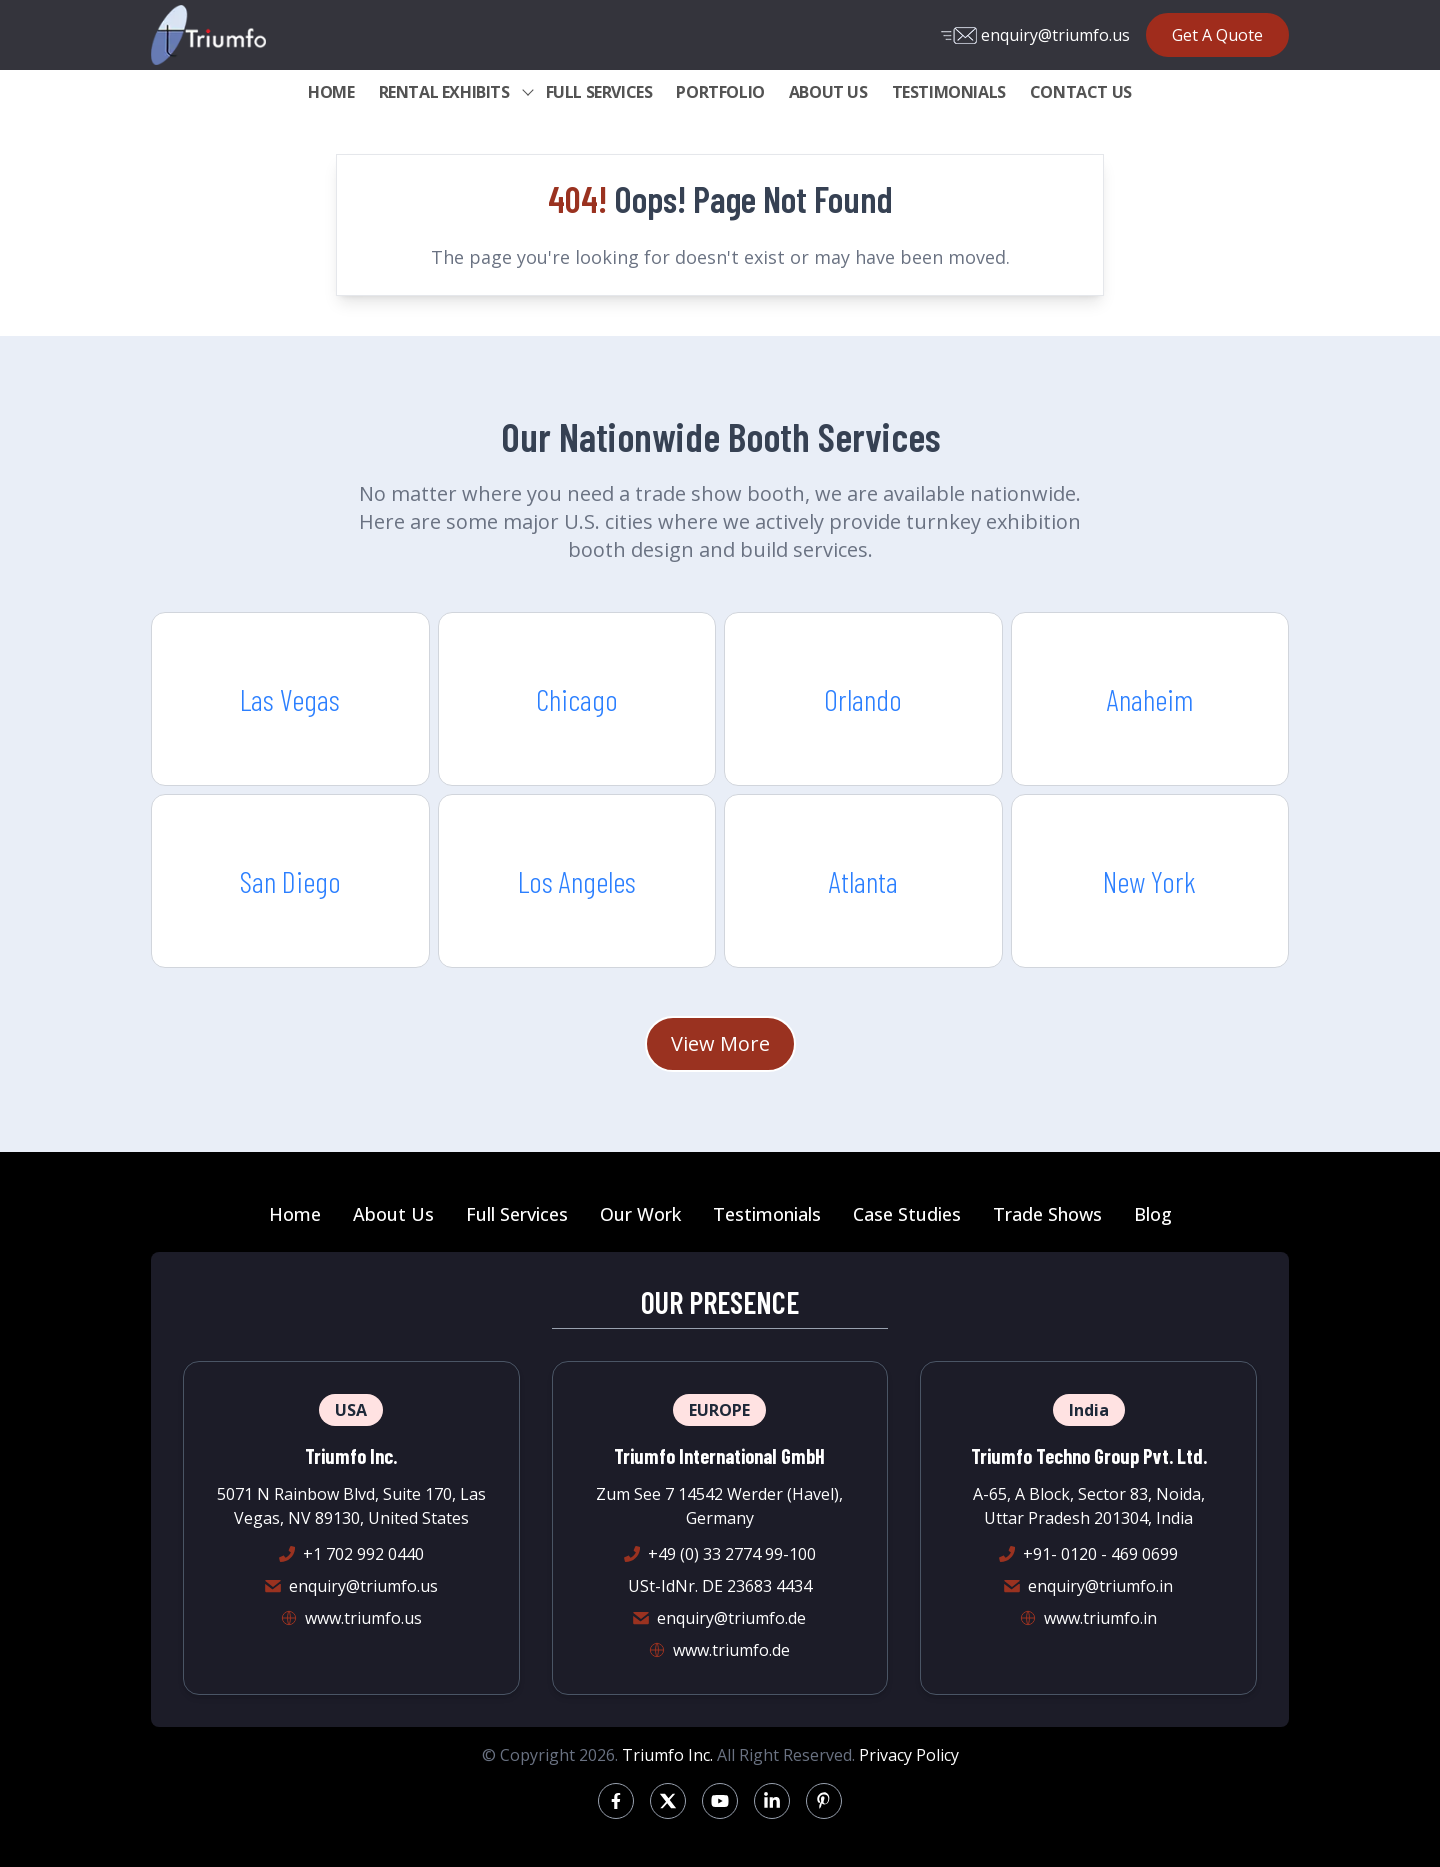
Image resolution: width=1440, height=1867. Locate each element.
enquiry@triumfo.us (1035, 35)
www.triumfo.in (1100, 1618)
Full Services (517, 1214)
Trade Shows (1047, 1214)
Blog (1153, 1214)
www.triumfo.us (363, 1618)
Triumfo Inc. (667, 1755)
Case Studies (907, 1214)
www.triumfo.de (731, 1650)
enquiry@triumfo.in (1100, 1586)
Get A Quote (1217, 35)
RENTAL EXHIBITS (444, 92)
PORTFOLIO (720, 92)
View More (720, 1043)
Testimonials (767, 1214)
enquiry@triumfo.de (731, 1618)
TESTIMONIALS (949, 92)
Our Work (640, 1214)
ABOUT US (828, 92)
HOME (331, 92)
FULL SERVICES (599, 92)
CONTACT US (1081, 92)
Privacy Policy (909, 1755)
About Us (393, 1214)
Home (295, 1214)
